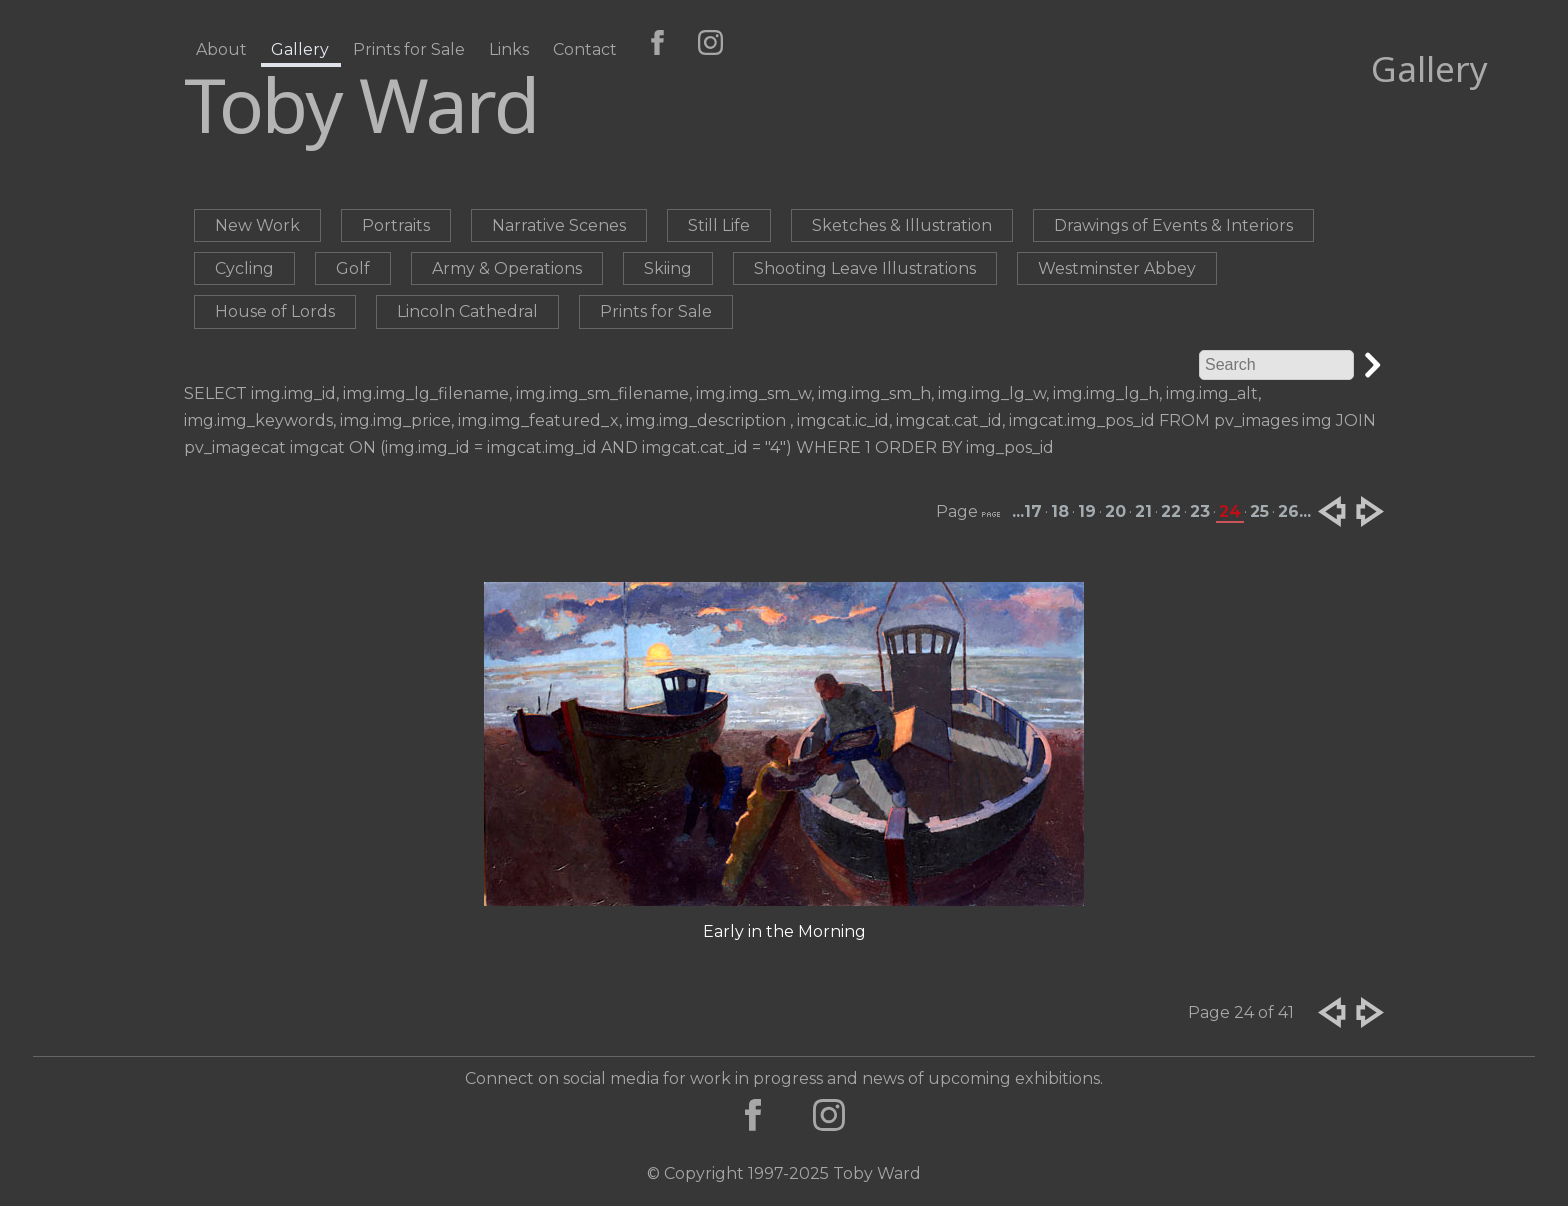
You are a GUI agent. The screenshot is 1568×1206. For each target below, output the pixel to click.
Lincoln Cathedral (467, 311)
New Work (257, 225)
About (221, 49)
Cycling (244, 268)
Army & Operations (507, 268)
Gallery (300, 49)
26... (1294, 511)
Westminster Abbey (1117, 268)
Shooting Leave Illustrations (865, 268)
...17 (1027, 511)
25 (1259, 511)
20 (1115, 511)
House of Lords (275, 311)
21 (1143, 511)
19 (1087, 511)
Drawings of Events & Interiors (1173, 225)
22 (1171, 511)
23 (1200, 511)
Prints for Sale (409, 49)
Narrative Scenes (559, 225)
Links (509, 49)
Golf (353, 268)
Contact (585, 49)
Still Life (719, 225)
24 (1230, 511)
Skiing (668, 268)
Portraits (396, 225)
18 (1060, 511)
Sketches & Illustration (902, 225)
